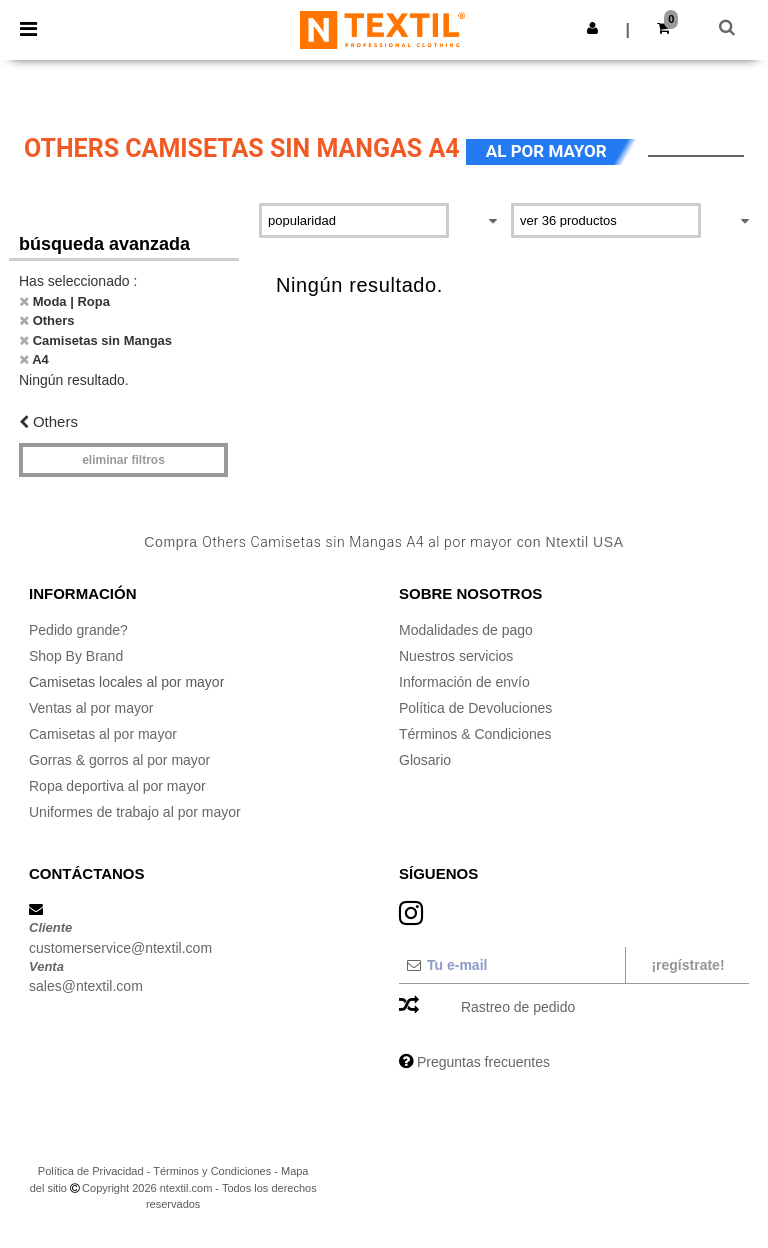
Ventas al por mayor (91, 708)
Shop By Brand (76, 656)
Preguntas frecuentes (483, 1062)
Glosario (425, 760)
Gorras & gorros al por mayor (119, 760)
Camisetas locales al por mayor (126, 682)
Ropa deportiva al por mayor (117, 786)
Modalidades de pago (466, 630)
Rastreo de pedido (518, 1007)
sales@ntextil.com (86, 986)
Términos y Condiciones (212, 1171)
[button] (592, 28)
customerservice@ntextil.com (120, 948)
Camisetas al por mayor (103, 734)
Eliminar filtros (123, 460)
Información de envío (464, 682)
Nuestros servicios (456, 656)
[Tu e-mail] (511, 965)
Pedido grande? (78, 630)
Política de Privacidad (91, 1171)
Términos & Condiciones (475, 734)
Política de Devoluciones (475, 708)
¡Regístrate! (687, 965)
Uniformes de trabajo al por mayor (135, 812)
